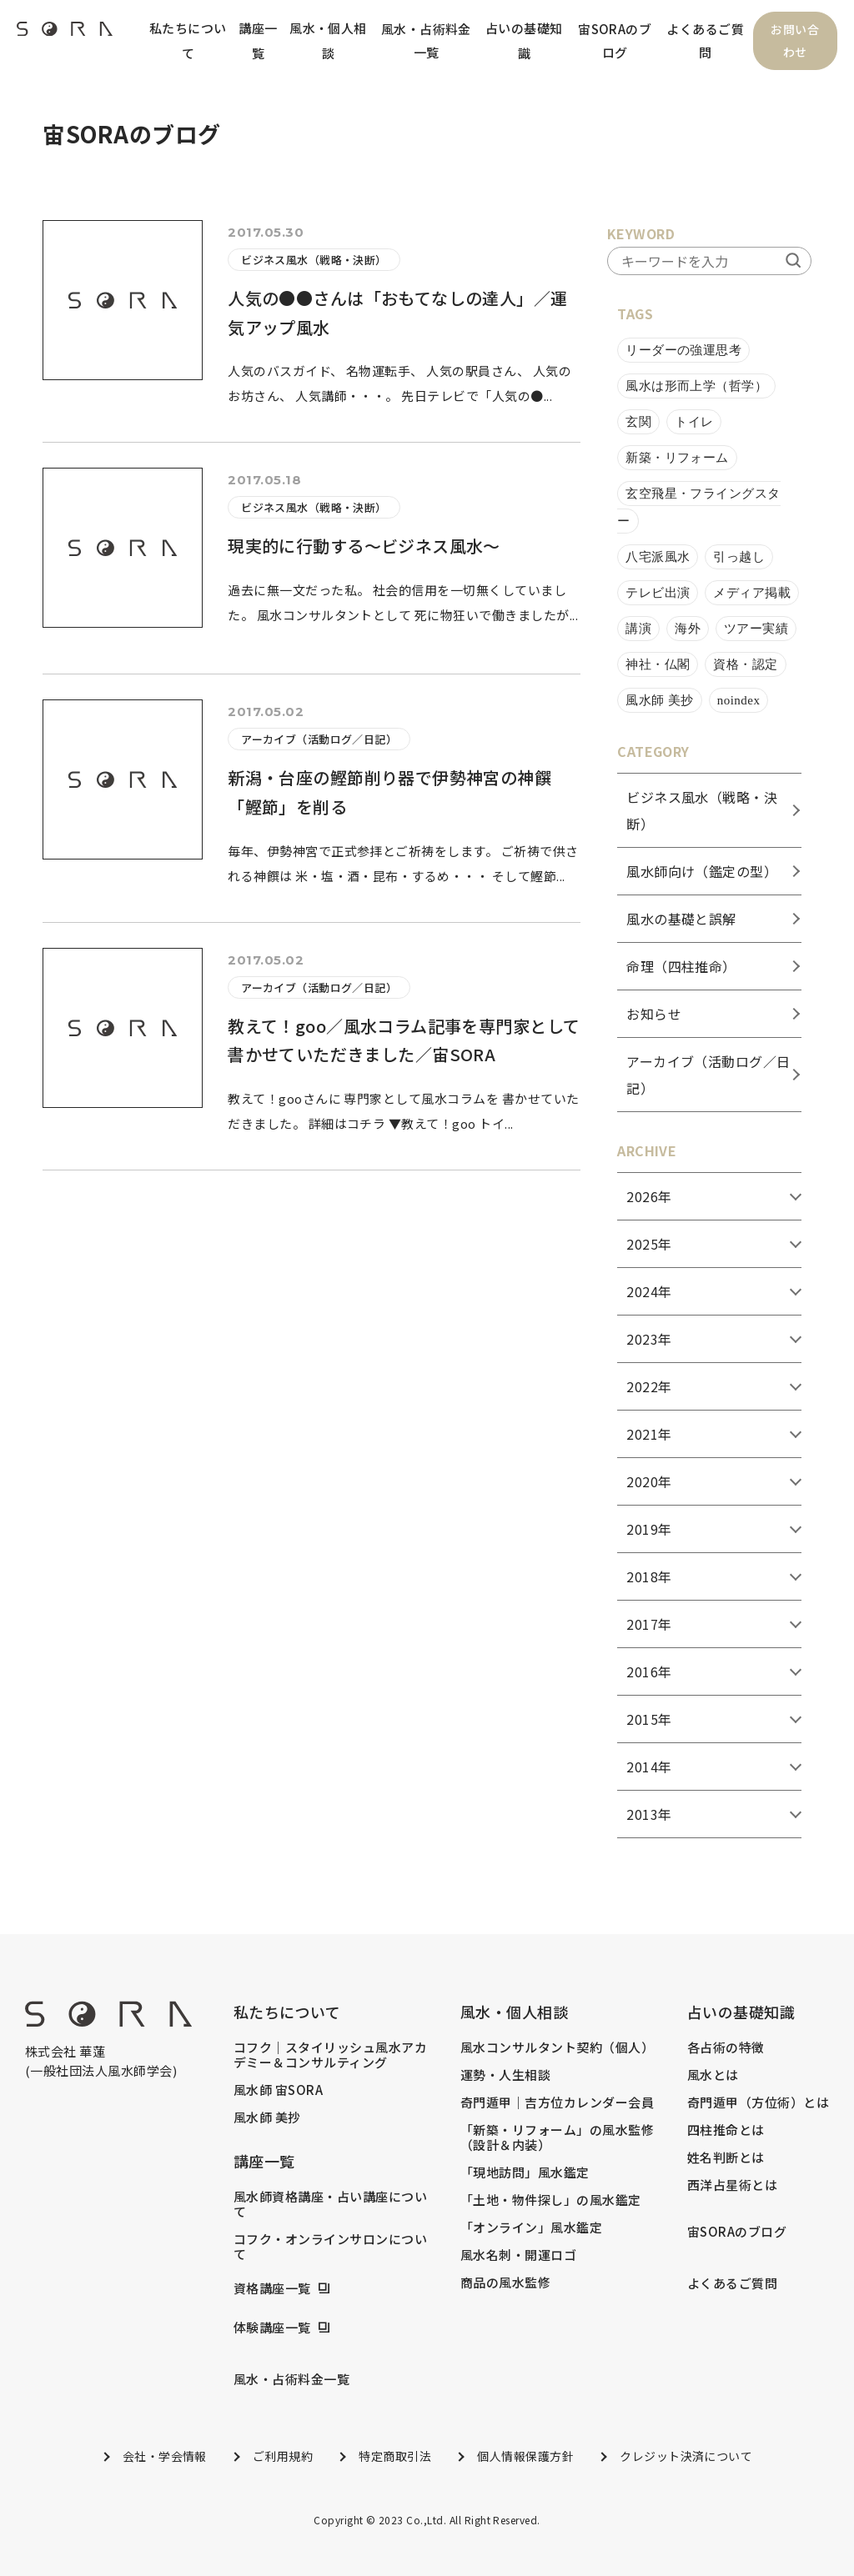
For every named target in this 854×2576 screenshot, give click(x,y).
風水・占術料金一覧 (425, 40)
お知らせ (653, 1014)
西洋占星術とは (732, 2185)
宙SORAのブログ (614, 40)
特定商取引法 (395, 2456)
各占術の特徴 (726, 2047)
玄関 (638, 421)
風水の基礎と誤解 (681, 919)
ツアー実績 (756, 628)
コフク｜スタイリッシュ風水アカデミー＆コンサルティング (330, 2055)
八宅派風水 (657, 557)
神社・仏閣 (657, 664)
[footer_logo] (108, 2021)
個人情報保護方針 (525, 2456)
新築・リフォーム (677, 457)
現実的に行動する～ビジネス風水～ (364, 546)
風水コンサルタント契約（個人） (557, 2047)
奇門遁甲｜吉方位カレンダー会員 (557, 2102)
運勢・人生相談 (505, 2074)
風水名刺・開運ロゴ (518, 2255)
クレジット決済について (686, 2456)
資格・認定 (745, 664)
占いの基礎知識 (524, 40)
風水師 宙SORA (278, 2089)
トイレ (694, 421)
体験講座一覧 (272, 2327)
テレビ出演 (657, 592)
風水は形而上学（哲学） (696, 386)
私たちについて (188, 40)
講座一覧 (258, 40)
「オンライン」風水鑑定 (531, 2227)
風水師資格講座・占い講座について (330, 2204)
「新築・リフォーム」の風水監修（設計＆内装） (557, 2137)
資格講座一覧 (272, 2288)
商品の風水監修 (505, 2282)
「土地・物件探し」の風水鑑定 (550, 2200)
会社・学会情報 (165, 2456)
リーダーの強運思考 (683, 350)
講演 (638, 628)
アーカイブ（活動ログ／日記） (319, 739)
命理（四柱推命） (681, 966)
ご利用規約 (283, 2456)
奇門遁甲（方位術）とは (758, 2102)
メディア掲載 (752, 592)
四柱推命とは (726, 2129)
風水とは (713, 2074)
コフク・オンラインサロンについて (330, 2247)
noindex (739, 700)
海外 (688, 628)
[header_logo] (65, 33)
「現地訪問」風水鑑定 (525, 2172)
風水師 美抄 (659, 700)
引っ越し (739, 557)
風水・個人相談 (328, 40)
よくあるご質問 (705, 40)
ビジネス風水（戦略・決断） (314, 260)
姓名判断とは (726, 2157)
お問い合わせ (795, 41)
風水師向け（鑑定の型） (701, 871)
